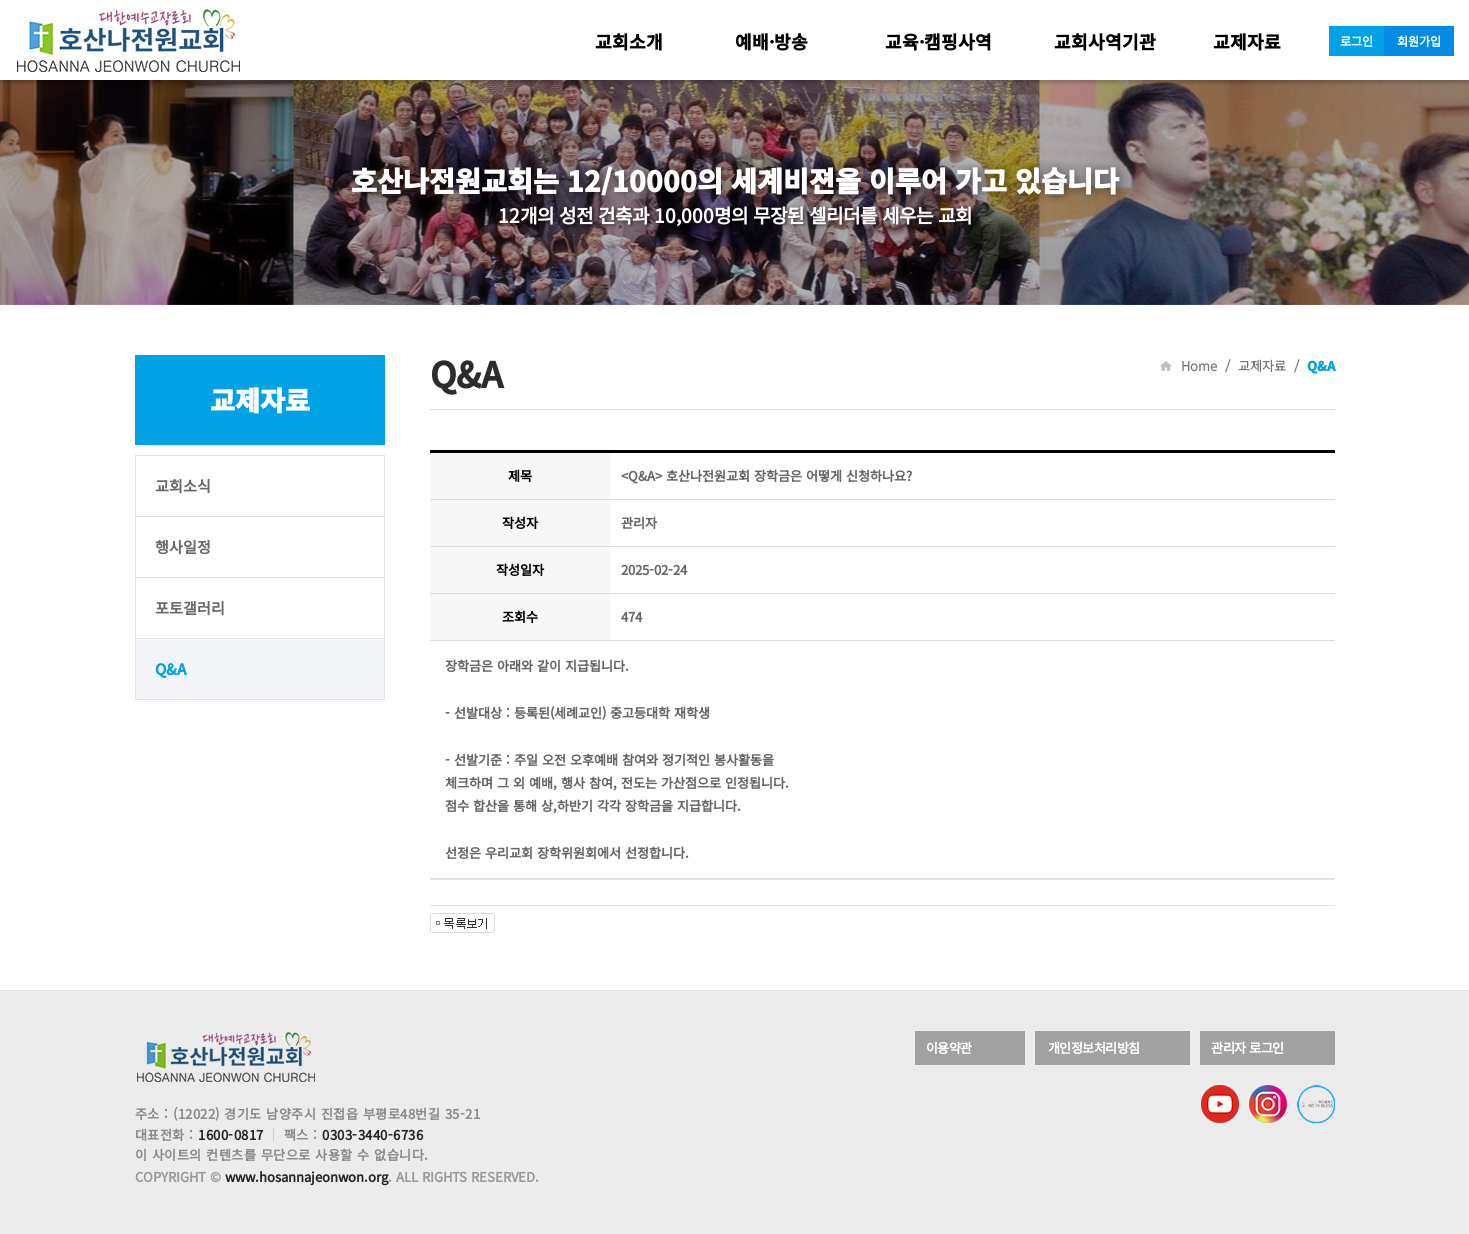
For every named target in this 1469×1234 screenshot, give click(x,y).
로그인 (1356, 40)
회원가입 (1419, 40)
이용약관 (951, 1048)
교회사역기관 (1105, 41)
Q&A (170, 668)
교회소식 (183, 485)
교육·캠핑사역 (938, 41)
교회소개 (629, 41)
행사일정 (183, 546)
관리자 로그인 (1249, 1048)
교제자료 (1247, 41)
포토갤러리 (190, 607)
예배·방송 (771, 41)
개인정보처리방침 (1096, 1048)
